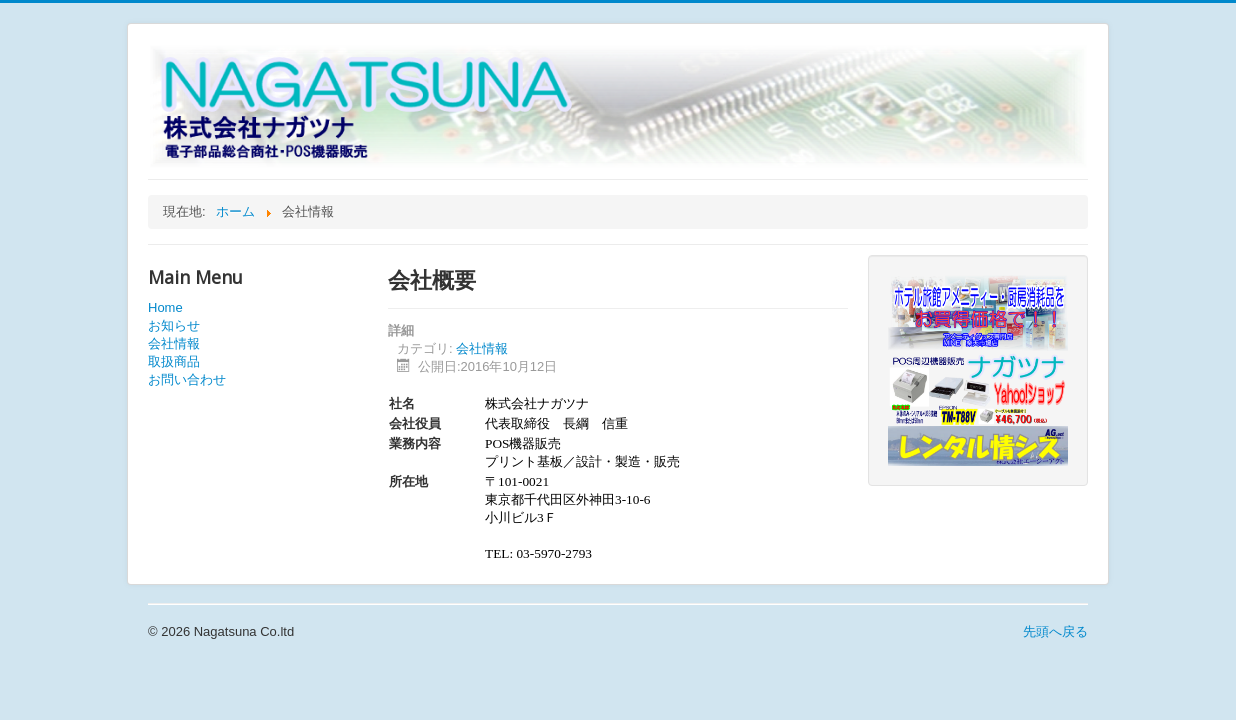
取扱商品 (174, 361)
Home (165, 307)
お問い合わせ (187, 379)
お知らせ (174, 325)
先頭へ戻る (1055, 631)
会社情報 (174, 343)
